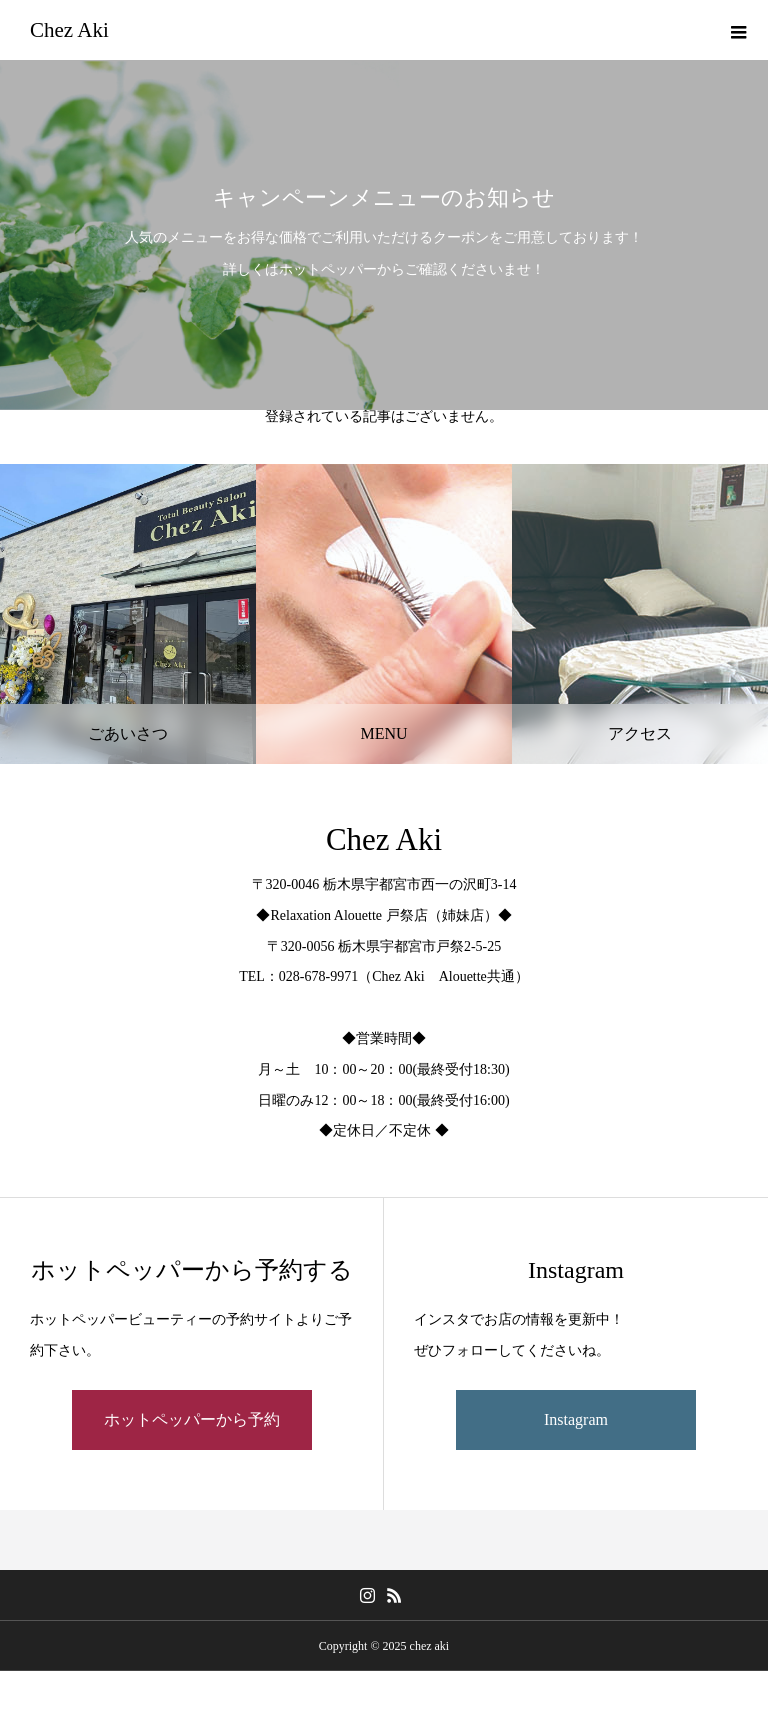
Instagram (576, 1419)
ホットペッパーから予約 (192, 1419)
